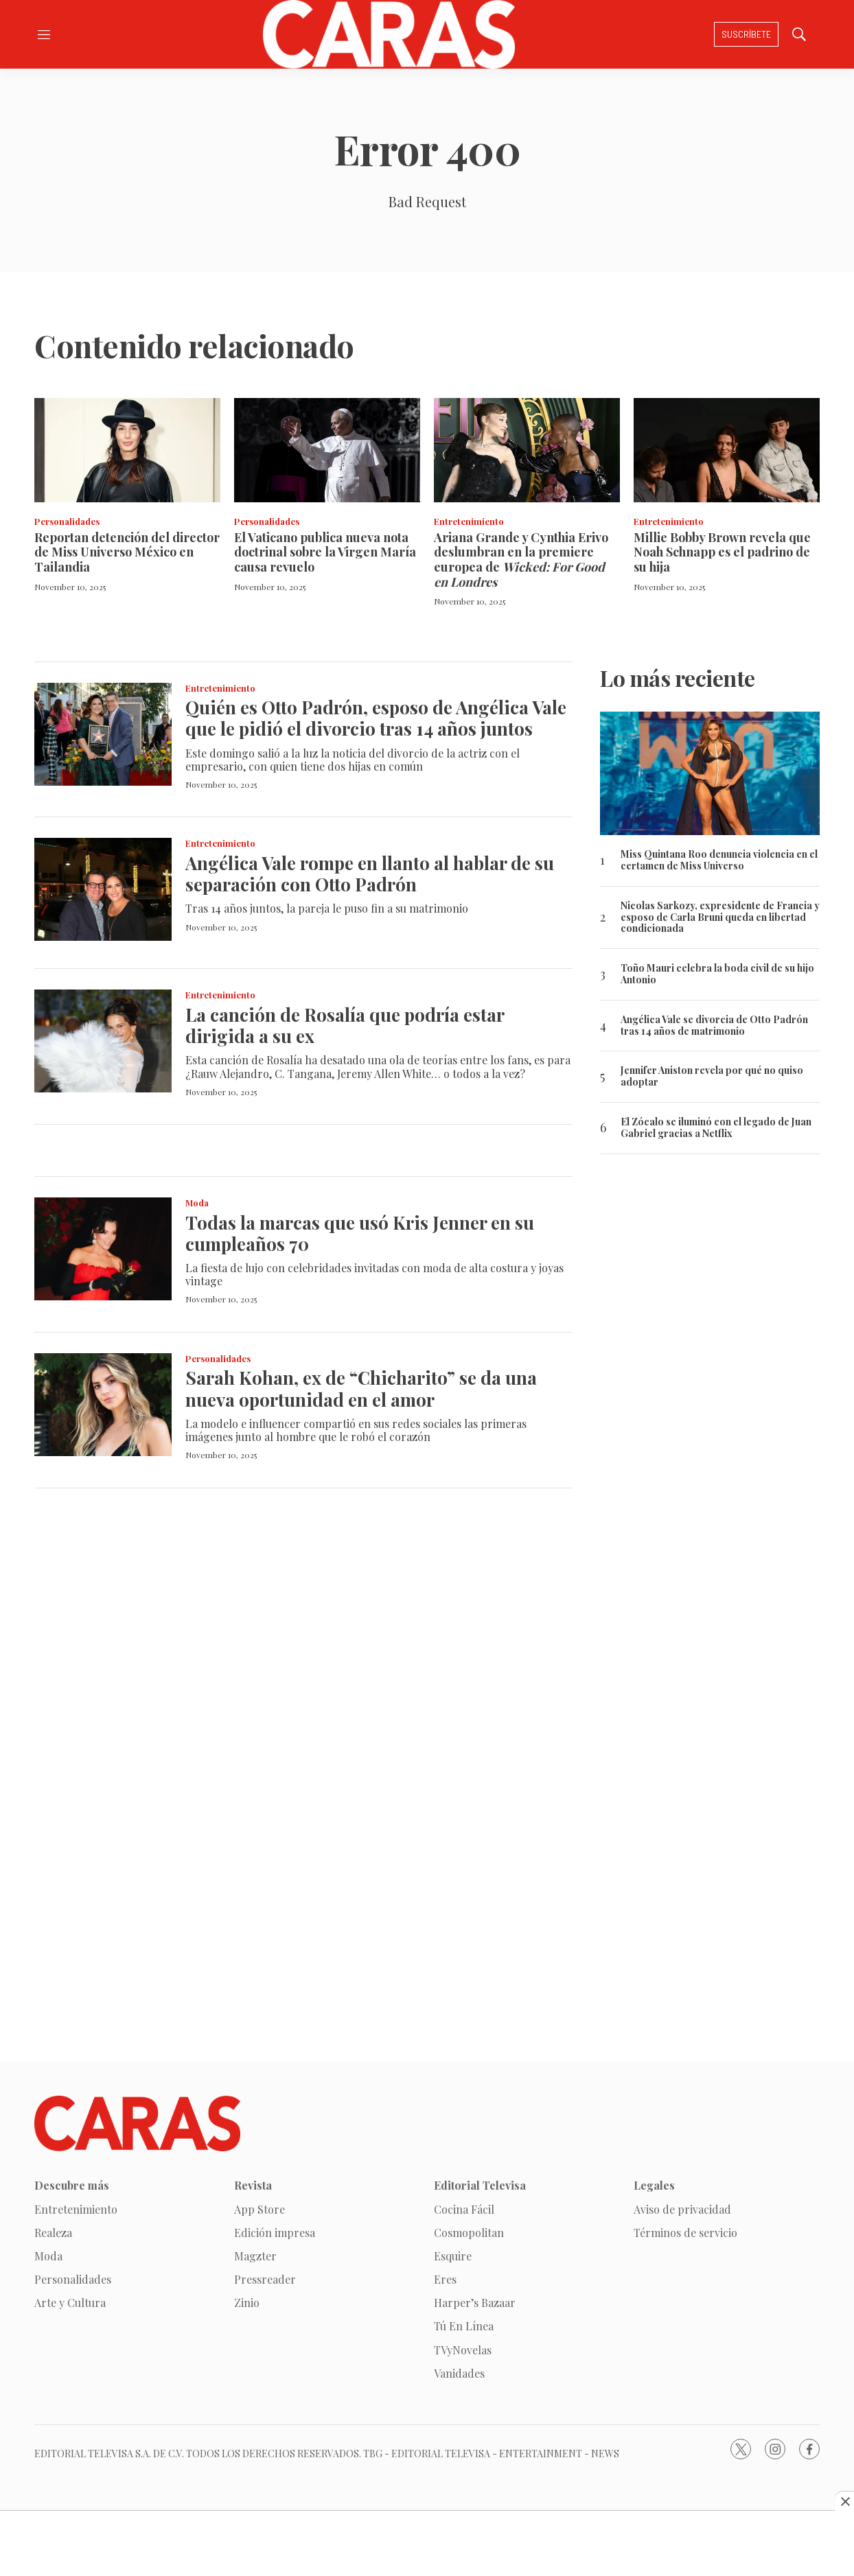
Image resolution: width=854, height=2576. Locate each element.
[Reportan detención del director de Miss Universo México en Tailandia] (127, 450)
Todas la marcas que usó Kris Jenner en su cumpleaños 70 (359, 1233)
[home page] (389, 34)
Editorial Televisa (480, 2185)
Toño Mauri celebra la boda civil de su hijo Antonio (717, 974)
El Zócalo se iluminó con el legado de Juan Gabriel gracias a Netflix (716, 1128)
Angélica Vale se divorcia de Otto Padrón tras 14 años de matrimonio (714, 1026)
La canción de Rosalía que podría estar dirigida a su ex (344, 1025)
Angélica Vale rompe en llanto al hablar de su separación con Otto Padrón (369, 873)
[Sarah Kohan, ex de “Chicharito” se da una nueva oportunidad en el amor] (103, 1404)
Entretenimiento (469, 521)
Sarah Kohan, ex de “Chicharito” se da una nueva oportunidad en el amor (361, 1388)
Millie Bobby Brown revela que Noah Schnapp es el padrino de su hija (722, 552)
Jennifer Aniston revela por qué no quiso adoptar (712, 1076)
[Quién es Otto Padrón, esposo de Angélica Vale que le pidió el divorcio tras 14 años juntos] (103, 734)
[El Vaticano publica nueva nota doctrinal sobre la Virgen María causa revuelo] (327, 450)
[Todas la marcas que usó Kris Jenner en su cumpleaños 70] (103, 1248)
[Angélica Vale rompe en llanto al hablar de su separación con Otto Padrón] (103, 889)
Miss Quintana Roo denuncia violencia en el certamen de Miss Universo (719, 860)
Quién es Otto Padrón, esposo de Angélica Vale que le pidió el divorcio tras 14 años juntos (375, 717)
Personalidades (67, 521)
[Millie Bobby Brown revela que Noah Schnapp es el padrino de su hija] (727, 450)
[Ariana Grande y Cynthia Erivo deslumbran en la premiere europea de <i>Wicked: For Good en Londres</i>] (527, 450)
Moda (197, 1202)
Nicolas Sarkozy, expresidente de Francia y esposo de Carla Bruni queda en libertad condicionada (720, 917)
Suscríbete (746, 34)
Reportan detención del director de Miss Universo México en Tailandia (127, 552)
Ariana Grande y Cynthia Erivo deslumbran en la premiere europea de (521, 559)
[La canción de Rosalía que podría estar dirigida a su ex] (103, 1041)
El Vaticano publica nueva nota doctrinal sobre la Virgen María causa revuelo (325, 552)
